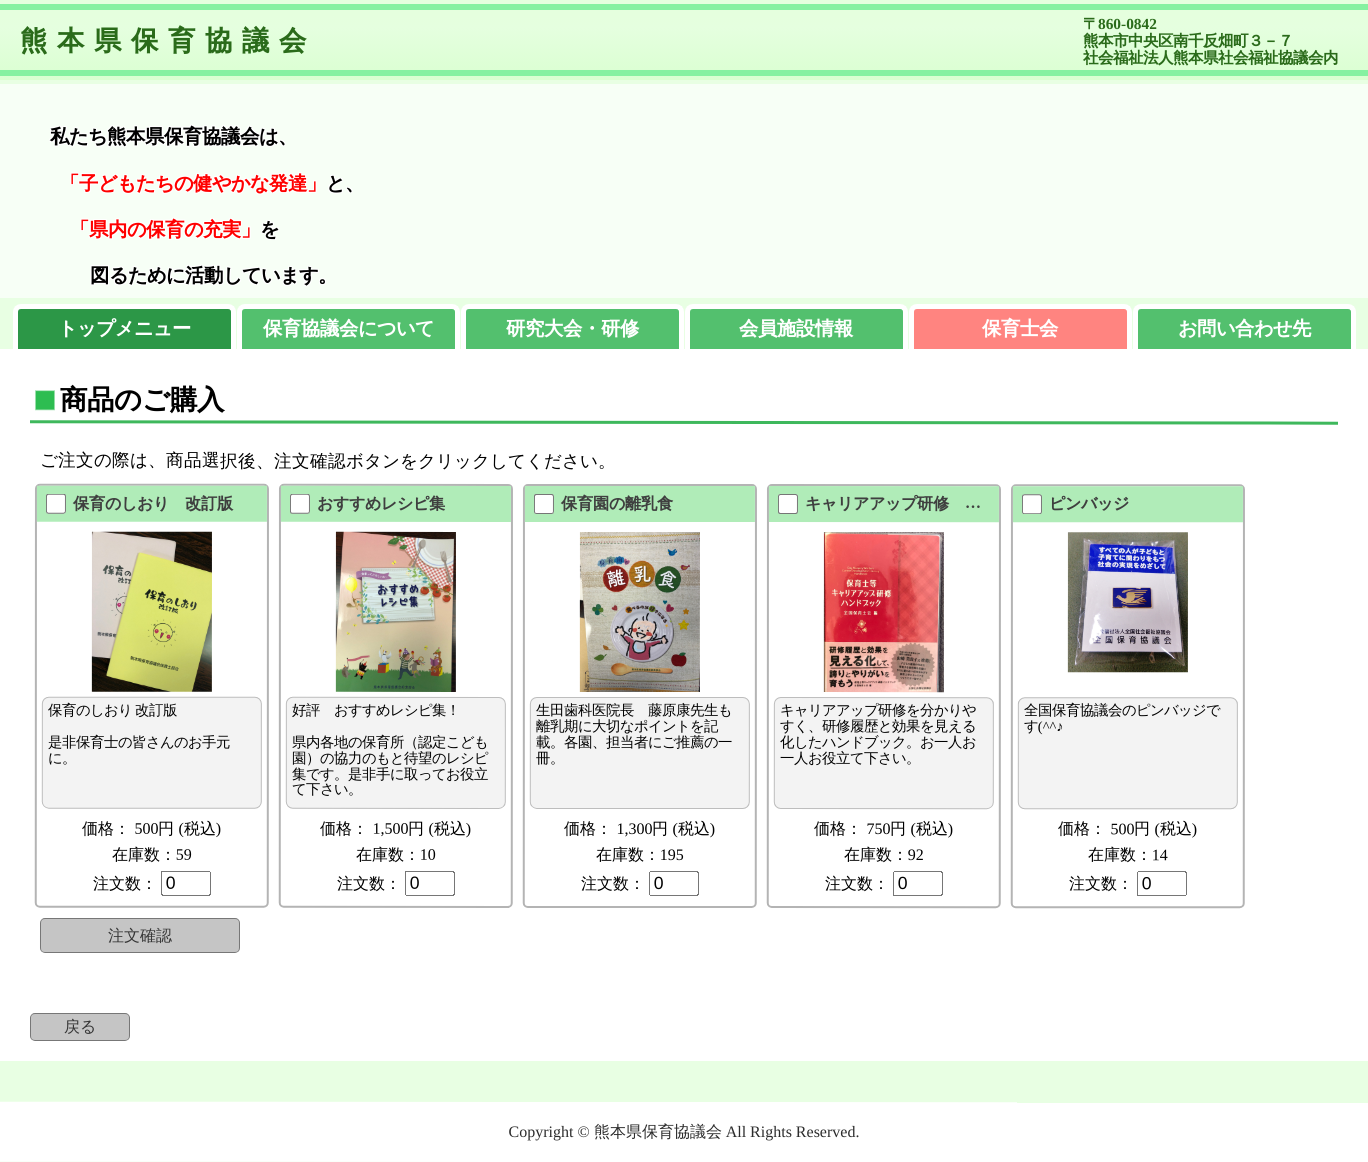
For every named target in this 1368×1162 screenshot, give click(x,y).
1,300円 (642, 828)
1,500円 (398, 828)
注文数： (125, 883)
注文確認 (140, 935)
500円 (154, 828)
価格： (106, 828)
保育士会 (1020, 328)
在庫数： (152, 854)
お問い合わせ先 (1244, 328)
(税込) (199, 828)
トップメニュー (124, 328)
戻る (80, 1026)
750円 (886, 828)
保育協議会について (348, 328)
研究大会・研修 (572, 328)
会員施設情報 (796, 328)
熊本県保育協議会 (168, 41)
